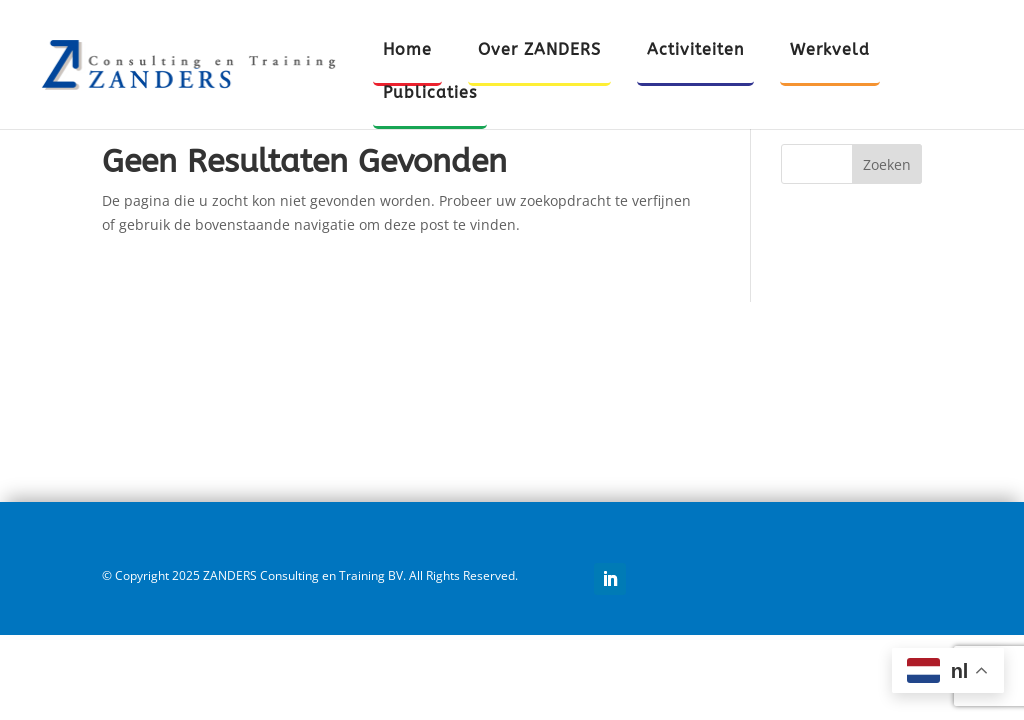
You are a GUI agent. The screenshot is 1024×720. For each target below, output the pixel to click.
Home (407, 51)
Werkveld (830, 51)
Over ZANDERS (539, 51)
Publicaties (430, 94)
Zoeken (887, 164)
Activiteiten (695, 51)
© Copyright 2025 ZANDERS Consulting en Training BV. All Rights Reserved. (310, 575)
